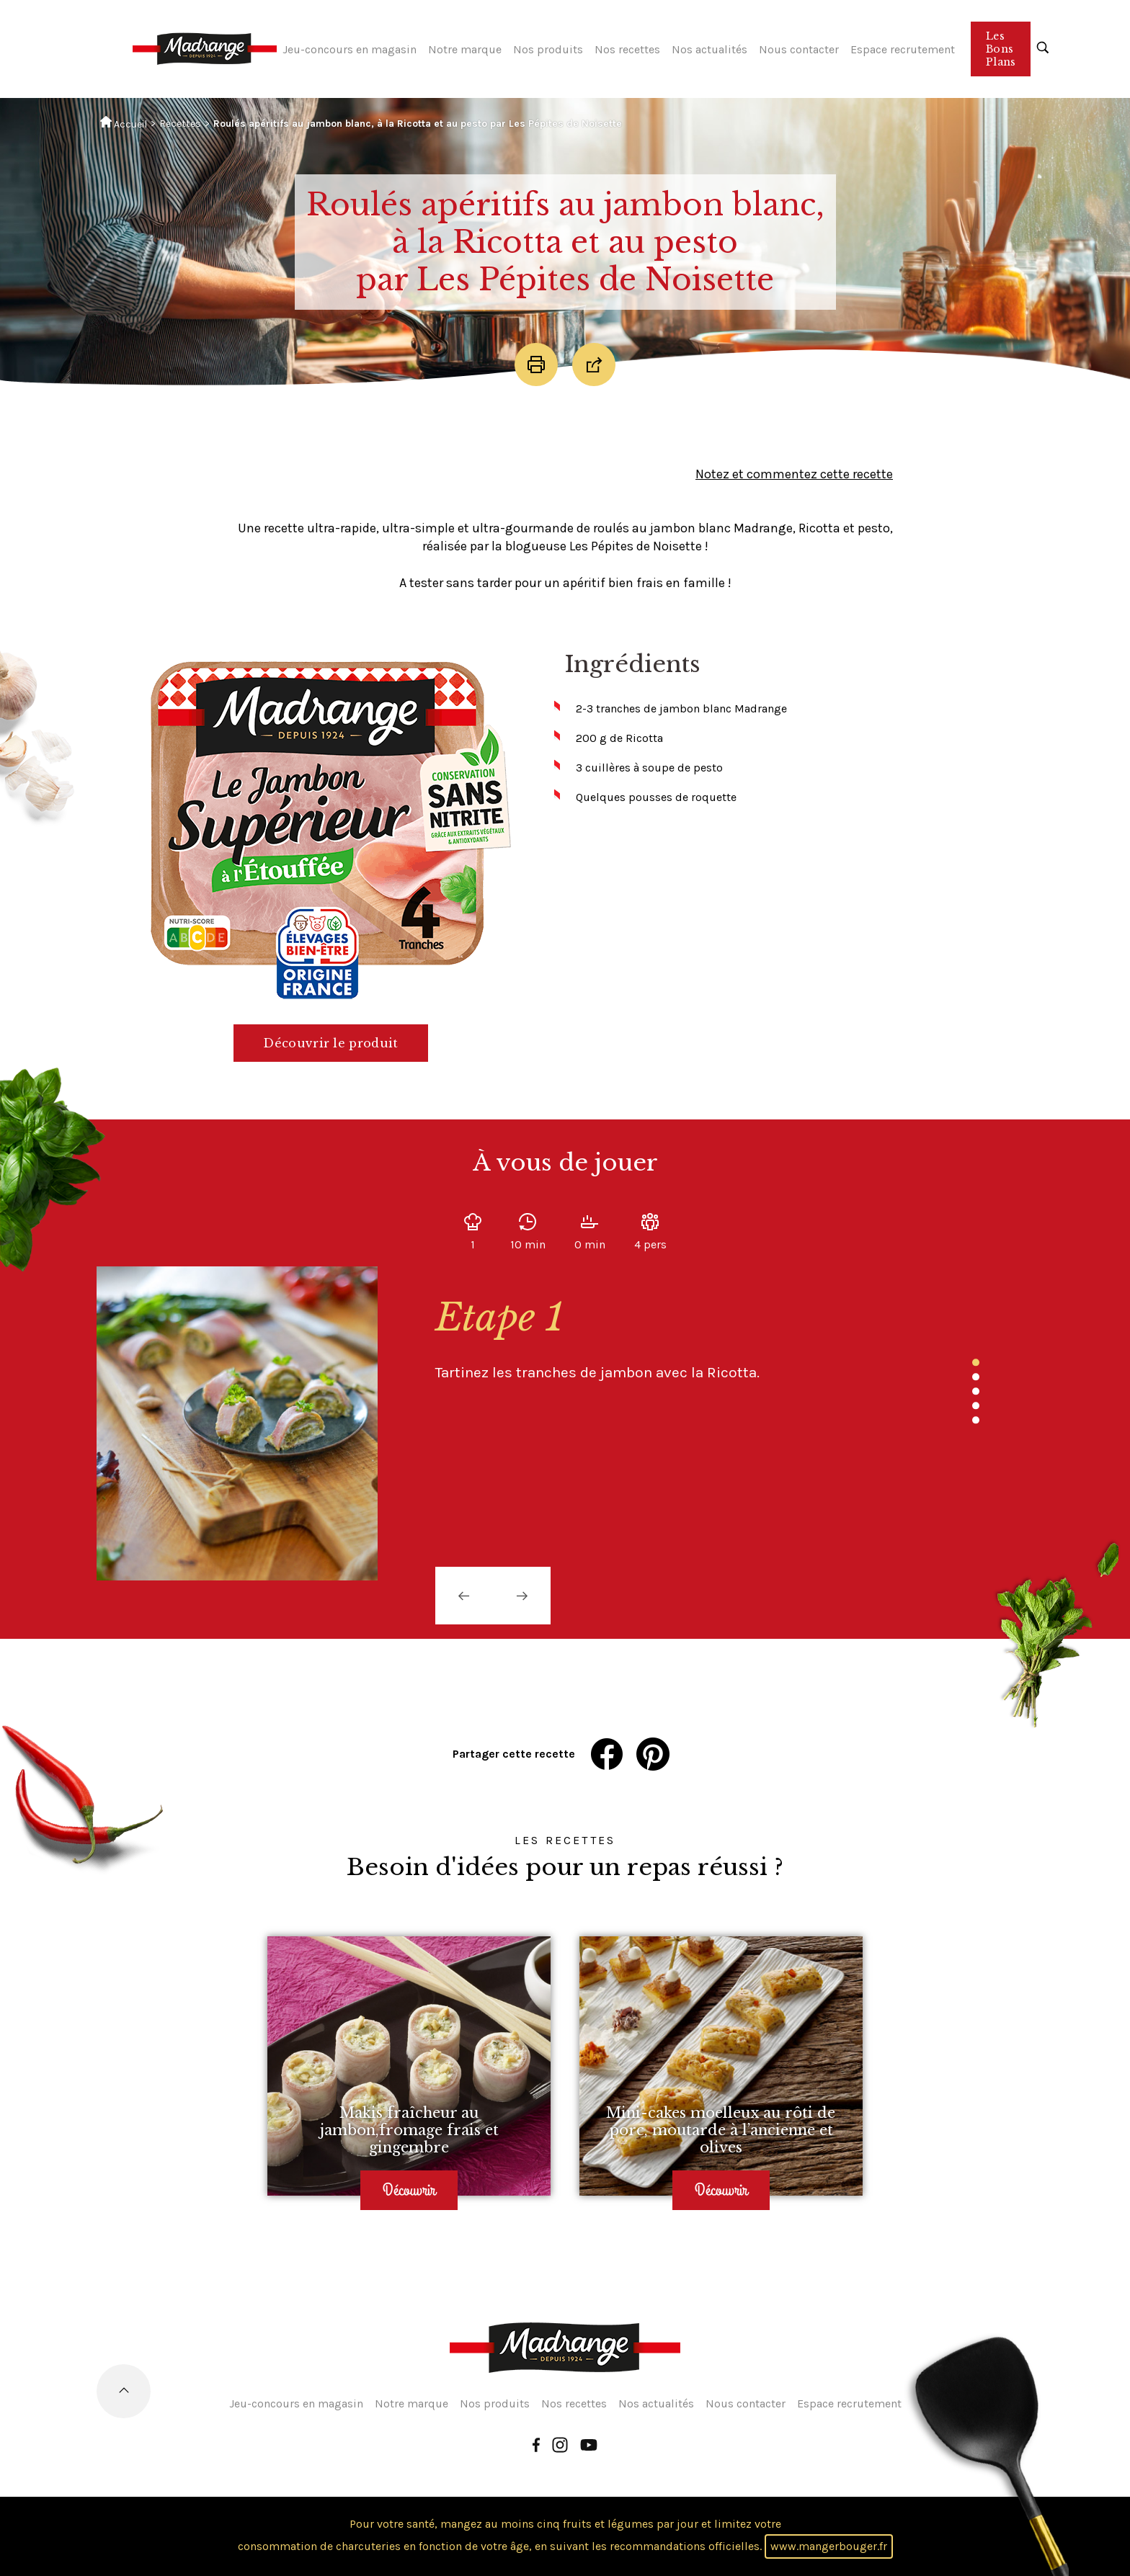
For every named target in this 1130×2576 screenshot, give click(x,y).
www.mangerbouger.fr (828, 2546)
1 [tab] (975, 1363)
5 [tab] (975, 1420)
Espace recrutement (902, 49)
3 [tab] (975, 1391)
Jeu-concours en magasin (349, 49)
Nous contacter (799, 49)
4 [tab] (975, 1406)
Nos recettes (627, 49)
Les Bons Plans (1000, 49)
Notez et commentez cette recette (794, 474)
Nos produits (548, 49)
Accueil (123, 123)
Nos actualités (709, 49)
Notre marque (465, 49)
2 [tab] (975, 1377)
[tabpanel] (658, 1338)
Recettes (180, 123)
